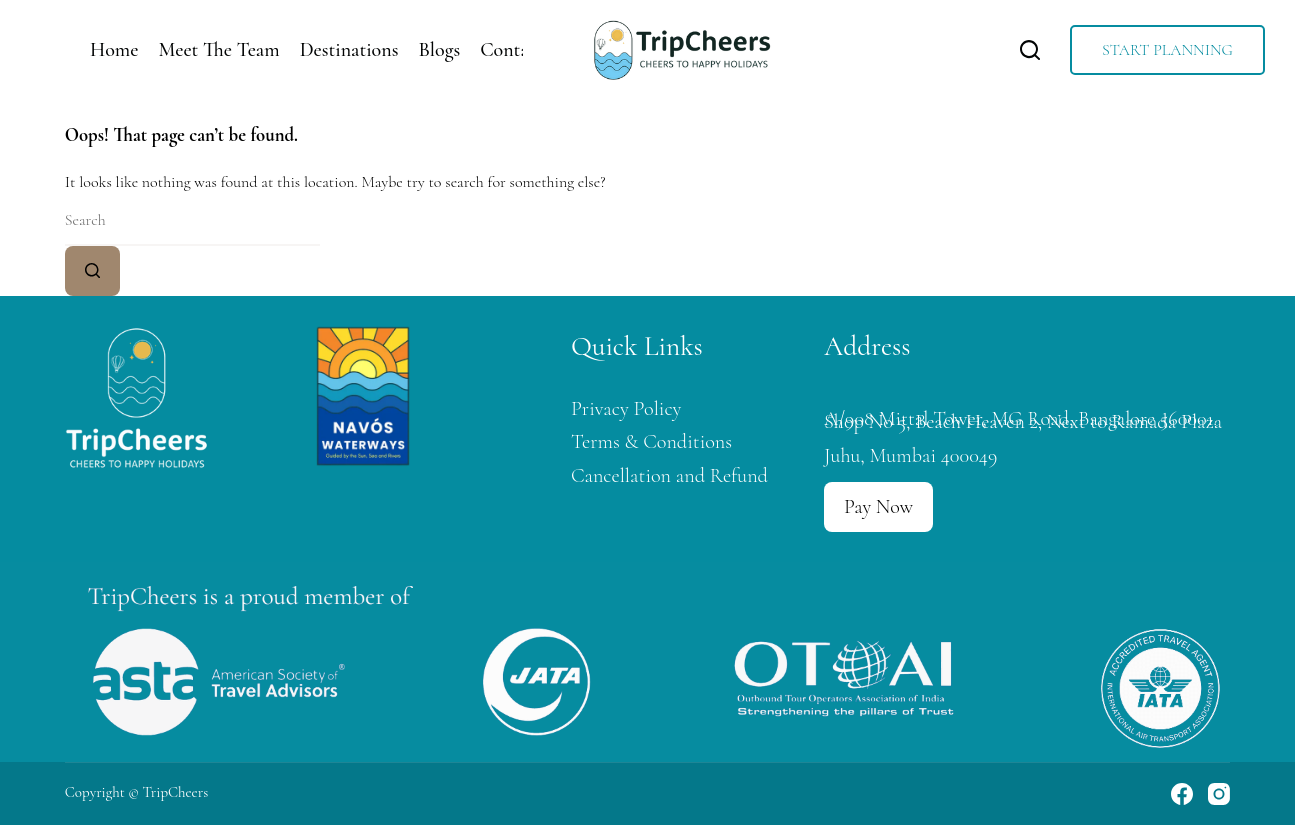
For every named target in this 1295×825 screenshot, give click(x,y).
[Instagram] (1219, 794)
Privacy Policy (626, 408)
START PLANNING (1167, 50)
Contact (512, 50)
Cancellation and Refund (669, 475)
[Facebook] (1182, 794)
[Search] (1030, 50)
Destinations (349, 50)
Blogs (439, 50)
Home (114, 50)
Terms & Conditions (651, 441)
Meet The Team (218, 50)
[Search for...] (192, 221)
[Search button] (92, 271)
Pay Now (878, 507)
